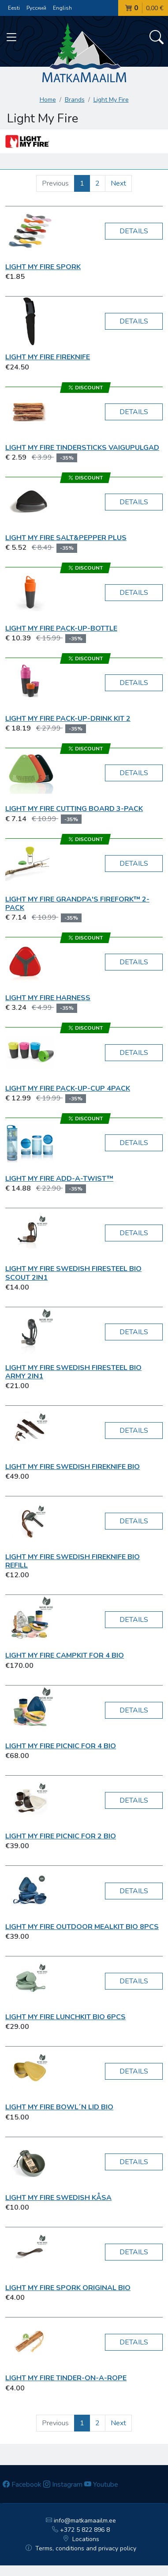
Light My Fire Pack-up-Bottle (61, 628)
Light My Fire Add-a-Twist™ (59, 1178)
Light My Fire (111, 99)
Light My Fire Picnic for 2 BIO (60, 1836)
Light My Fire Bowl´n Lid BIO (59, 2107)
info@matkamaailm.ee (81, 2520)
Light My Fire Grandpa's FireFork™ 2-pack (77, 903)
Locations (81, 2539)
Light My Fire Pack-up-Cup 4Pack (67, 1088)
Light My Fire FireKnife (47, 357)
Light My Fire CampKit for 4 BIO (64, 1655)
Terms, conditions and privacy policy (81, 2548)
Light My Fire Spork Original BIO (68, 2288)
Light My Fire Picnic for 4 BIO (60, 1746)
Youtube (101, 2484)
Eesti (14, 7)
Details (133, 231)
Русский (36, 7)
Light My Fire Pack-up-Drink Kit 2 (68, 718)
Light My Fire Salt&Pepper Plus (66, 538)
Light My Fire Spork (43, 267)
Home (48, 99)
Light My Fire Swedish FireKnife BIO (72, 1467)
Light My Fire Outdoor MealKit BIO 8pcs (82, 1927)
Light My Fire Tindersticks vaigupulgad (82, 448)
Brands (75, 99)
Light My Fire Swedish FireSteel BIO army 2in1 (73, 1372)
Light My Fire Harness (47, 998)
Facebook (22, 2484)
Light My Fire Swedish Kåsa (58, 2198)
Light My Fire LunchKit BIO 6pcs (65, 2017)
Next (118, 183)
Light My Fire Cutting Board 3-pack (74, 809)
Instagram (62, 2484)
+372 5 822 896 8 (81, 2530)
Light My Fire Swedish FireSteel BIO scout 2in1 (73, 1273)
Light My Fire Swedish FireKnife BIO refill (72, 1561)
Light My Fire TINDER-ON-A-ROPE (66, 2378)
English (62, 7)
